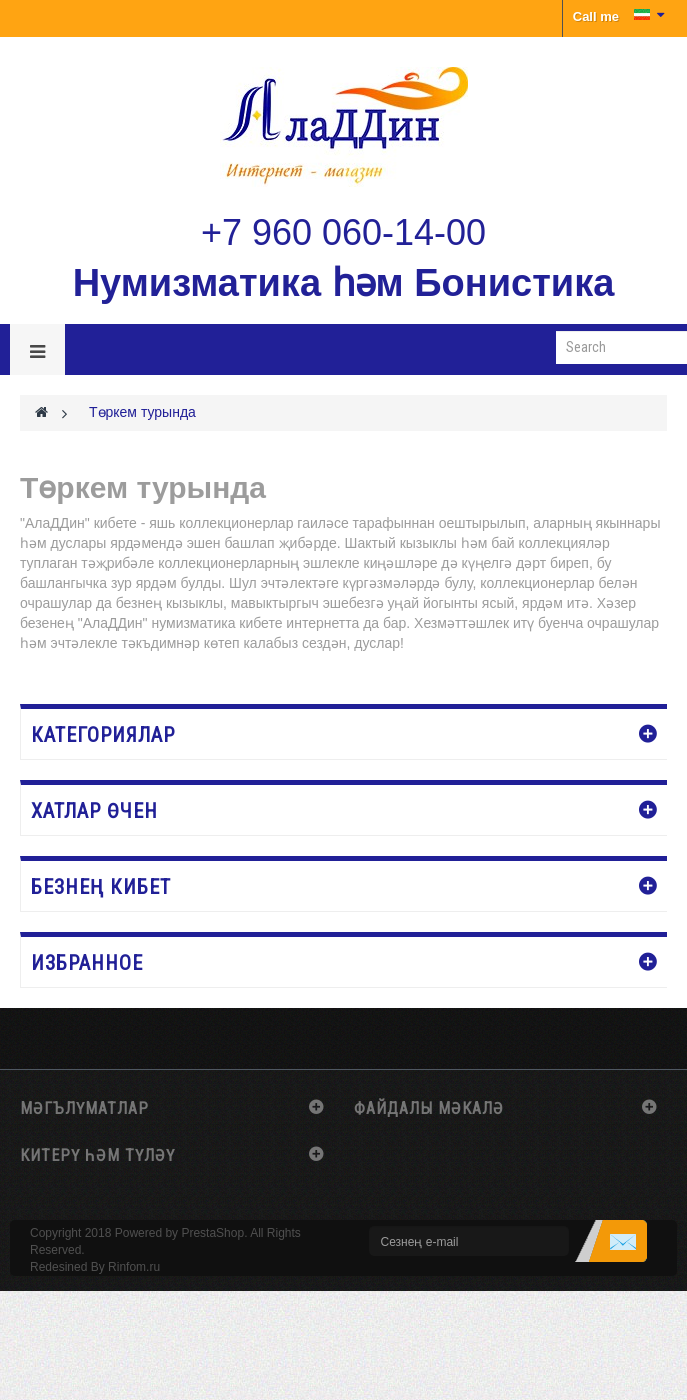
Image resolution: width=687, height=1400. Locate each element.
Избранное (87, 963)
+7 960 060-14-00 (343, 232)
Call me (596, 16)
